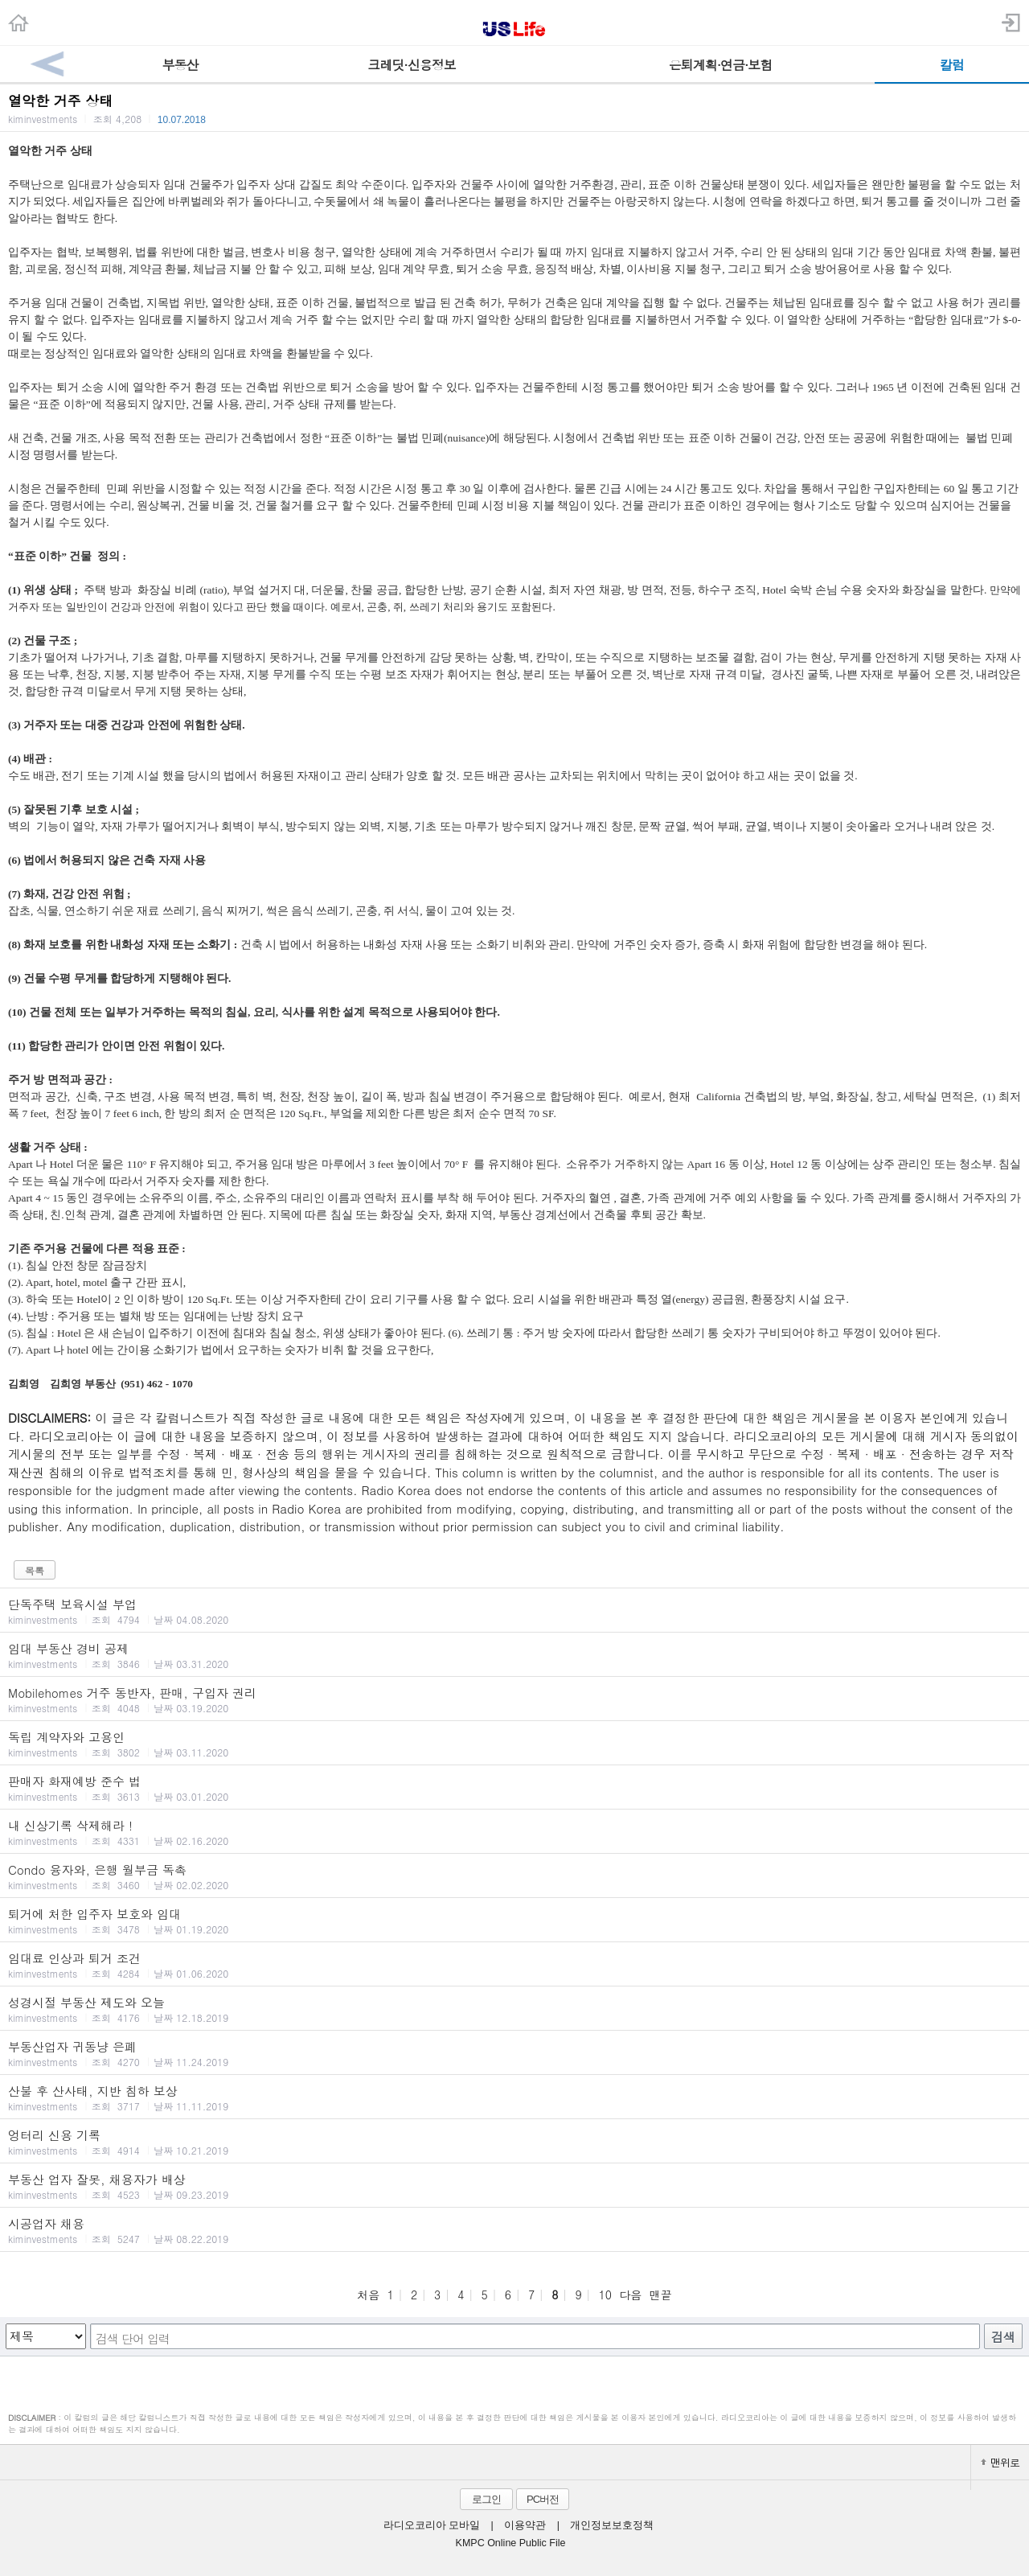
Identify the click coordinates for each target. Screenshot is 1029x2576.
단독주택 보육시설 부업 (514, 1611)
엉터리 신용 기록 (514, 2141)
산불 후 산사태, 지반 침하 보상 (514, 2097)
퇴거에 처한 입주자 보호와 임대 (514, 1920)
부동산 (180, 64)
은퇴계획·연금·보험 (721, 64)
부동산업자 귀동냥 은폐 (514, 2053)
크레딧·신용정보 (411, 64)
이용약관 (525, 2525)
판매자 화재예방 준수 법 (514, 1788)
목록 (34, 1570)
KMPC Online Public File (511, 2543)
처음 (368, 2294)
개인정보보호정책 (612, 2525)
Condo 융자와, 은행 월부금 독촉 (514, 1876)
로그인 (486, 2499)
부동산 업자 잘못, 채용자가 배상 (514, 2186)
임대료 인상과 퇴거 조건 (514, 1964)
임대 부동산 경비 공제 (514, 1655)
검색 (1003, 2336)
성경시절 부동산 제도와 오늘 (514, 2009)
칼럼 (952, 64)
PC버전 (543, 2499)
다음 (630, 2294)
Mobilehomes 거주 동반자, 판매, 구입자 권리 (514, 1699)
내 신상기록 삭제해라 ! (514, 1832)
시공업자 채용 (514, 2230)
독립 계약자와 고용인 (514, 1743)
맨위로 (1000, 2462)
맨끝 (661, 2294)
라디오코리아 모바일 (431, 2525)
